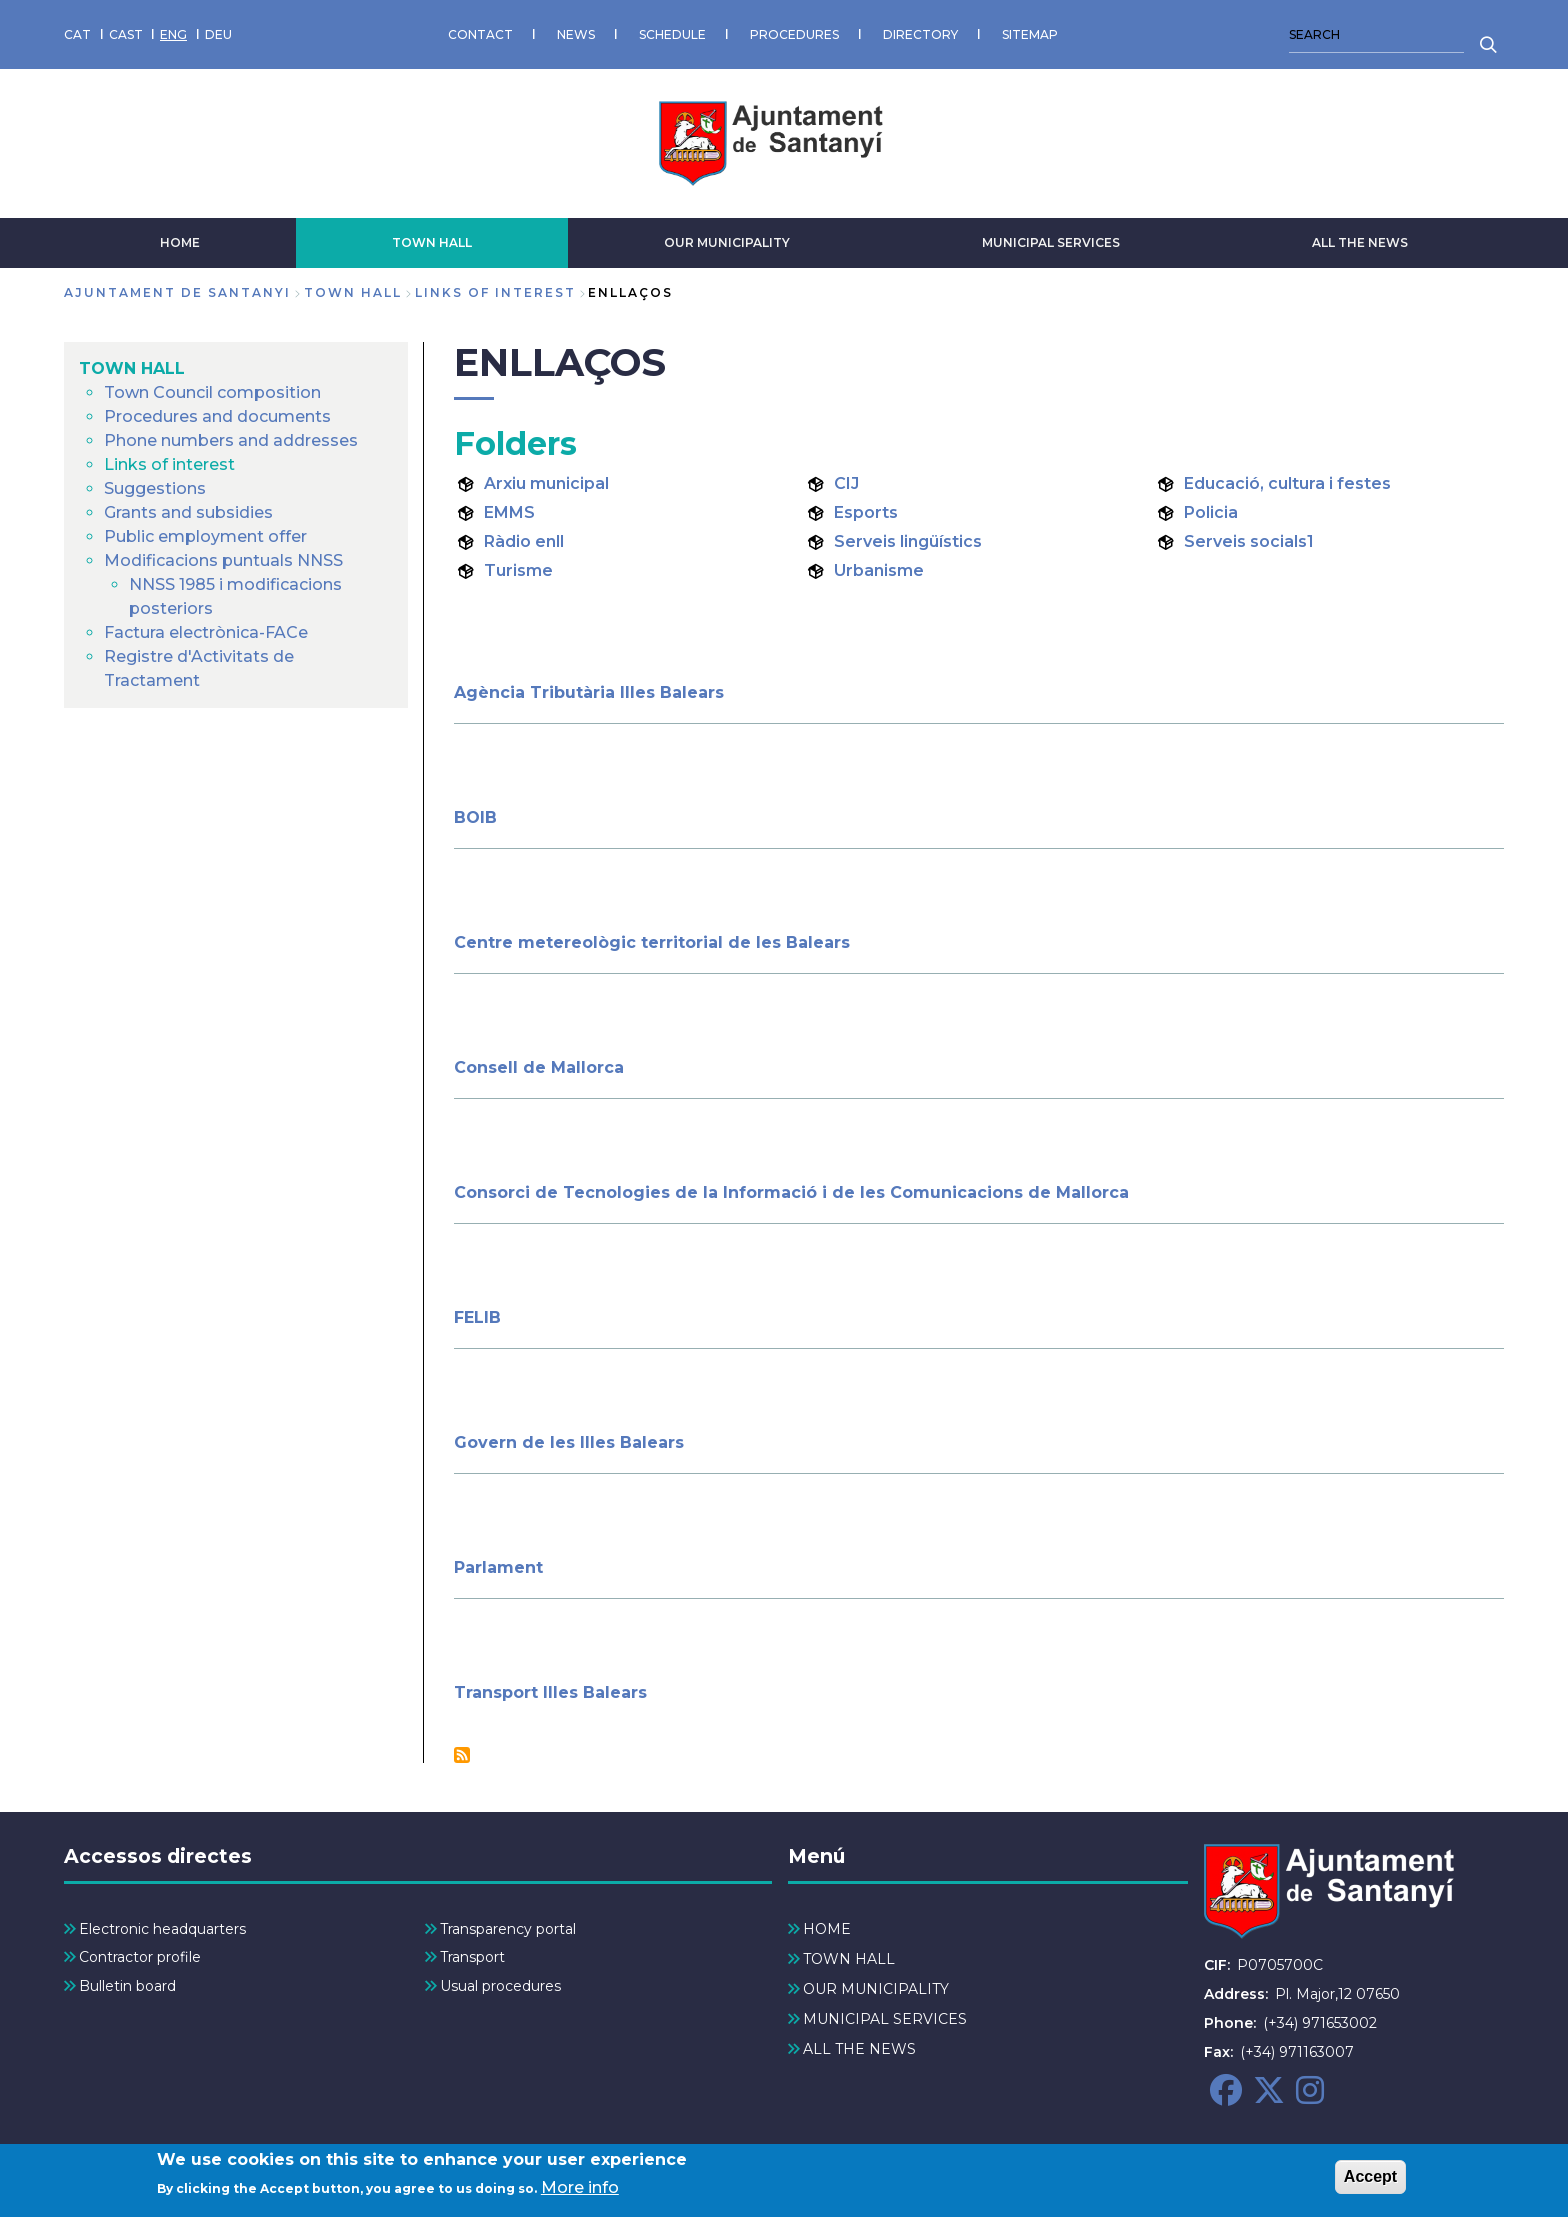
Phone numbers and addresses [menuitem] (231, 440)
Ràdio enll (524, 541)
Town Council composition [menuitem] (212, 392)
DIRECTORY (920, 34)
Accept (1370, 2178)
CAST (126, 34)
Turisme (518, 570)
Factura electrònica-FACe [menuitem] (206, 632)
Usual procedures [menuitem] (500, 1986)
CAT (77, 34)
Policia (1211, 512)
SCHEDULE (672, 34)
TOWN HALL (432, 242)
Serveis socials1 (1249, 541)
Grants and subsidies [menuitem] (188, 512)
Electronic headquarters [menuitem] (162, 1929)
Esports (866, 512)
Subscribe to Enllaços (462, 1755)
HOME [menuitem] (827, 1929)
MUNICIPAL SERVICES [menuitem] (885, 2019)
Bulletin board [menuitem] (127, 1986)
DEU (218, 34)
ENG (173, 34)
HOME (180, 242)
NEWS (576, 34)
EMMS (509, 512)
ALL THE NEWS (1360, 242)
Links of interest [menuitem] (169, 464)
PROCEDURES (794, 34)
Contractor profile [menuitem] (140, 1957)
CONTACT (480, 34)
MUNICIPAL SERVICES (1051, 242)
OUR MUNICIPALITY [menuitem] (876, 1989)
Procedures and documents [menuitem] (217, 416)
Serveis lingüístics (908, 541)
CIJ (846, 483)
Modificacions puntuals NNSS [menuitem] (223, 560)
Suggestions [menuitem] (155, 488)
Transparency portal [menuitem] (508, 1929)
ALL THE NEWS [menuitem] (859, 2049)
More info (580, 2190)
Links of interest (495, 292)
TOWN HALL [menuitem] (132, 368)
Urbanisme (879, 570)
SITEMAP (1030, 34)
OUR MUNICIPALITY (727, 242)
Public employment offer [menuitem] (205, 536)
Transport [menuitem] (472, 1957)
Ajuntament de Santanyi (177, 292)
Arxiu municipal (546, 483)
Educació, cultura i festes (1287, 483)
